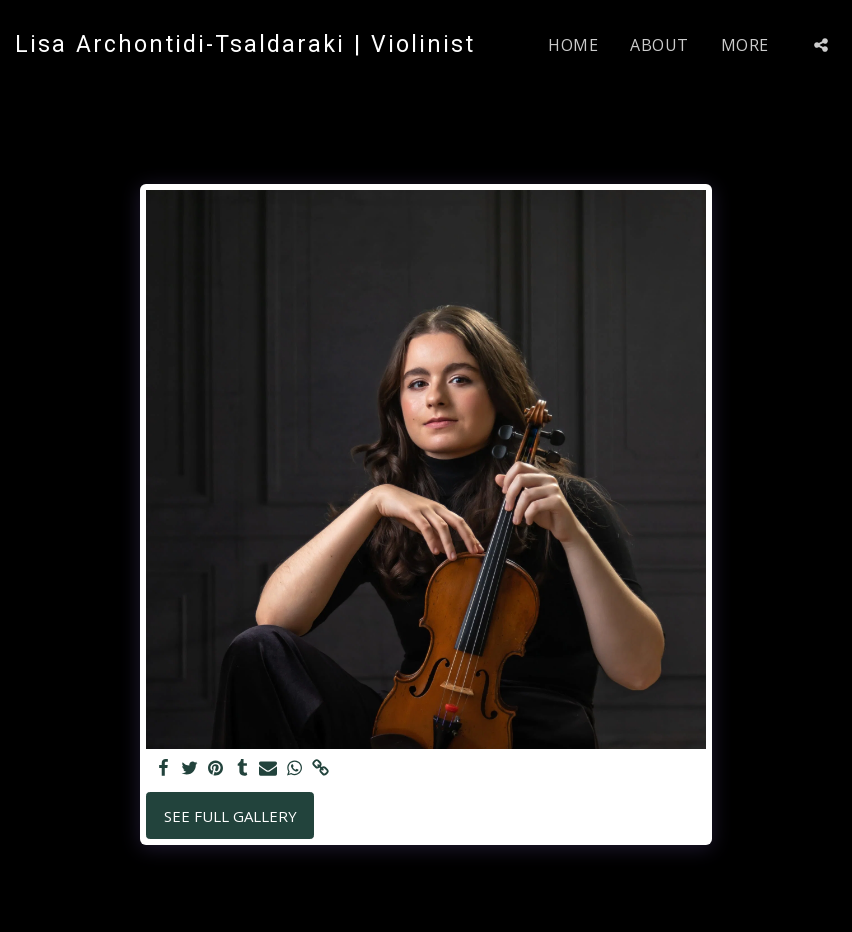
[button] (821, 45)
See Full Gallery (230, 816)
